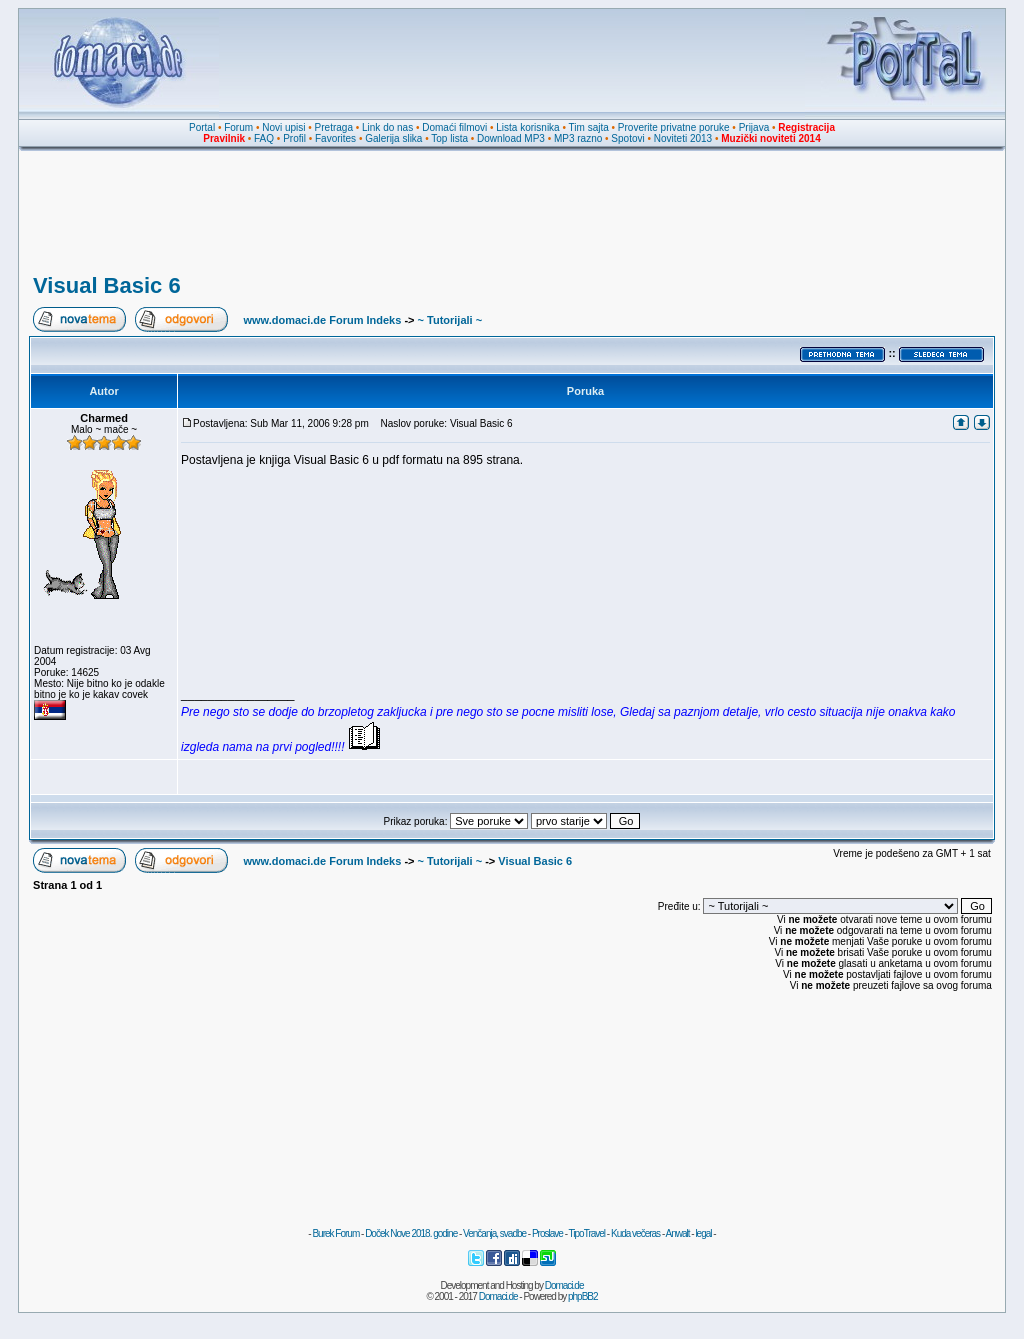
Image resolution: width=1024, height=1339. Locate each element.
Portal (202, 127)
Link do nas (387, 127)
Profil (294, 138)
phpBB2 (583, 1296)
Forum (238, 127)
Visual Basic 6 (107, 285)
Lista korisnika (527, 127)
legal (703, 1233)
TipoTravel (587, 1233)
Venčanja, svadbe (494, 1233)
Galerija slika (393, 138)
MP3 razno (578, 138)
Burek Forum (335, 1233)
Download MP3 (511, 138)
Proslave (547, 1233)
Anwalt (677, 1233)
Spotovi (627, 138)
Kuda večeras (635, 1233)
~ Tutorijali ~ (450, 320)
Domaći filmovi (454, 127)
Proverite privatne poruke (674, 127)
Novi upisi (283, 127)
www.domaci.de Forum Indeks (322, 320)
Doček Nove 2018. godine (411, 1233)
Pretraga (334, 127)
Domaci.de (564, 1285)
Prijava (754, 127)
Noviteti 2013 (683, 138)
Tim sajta (589, 127)
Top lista (449, 138)
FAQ (264, 138)
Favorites (335, 138)
